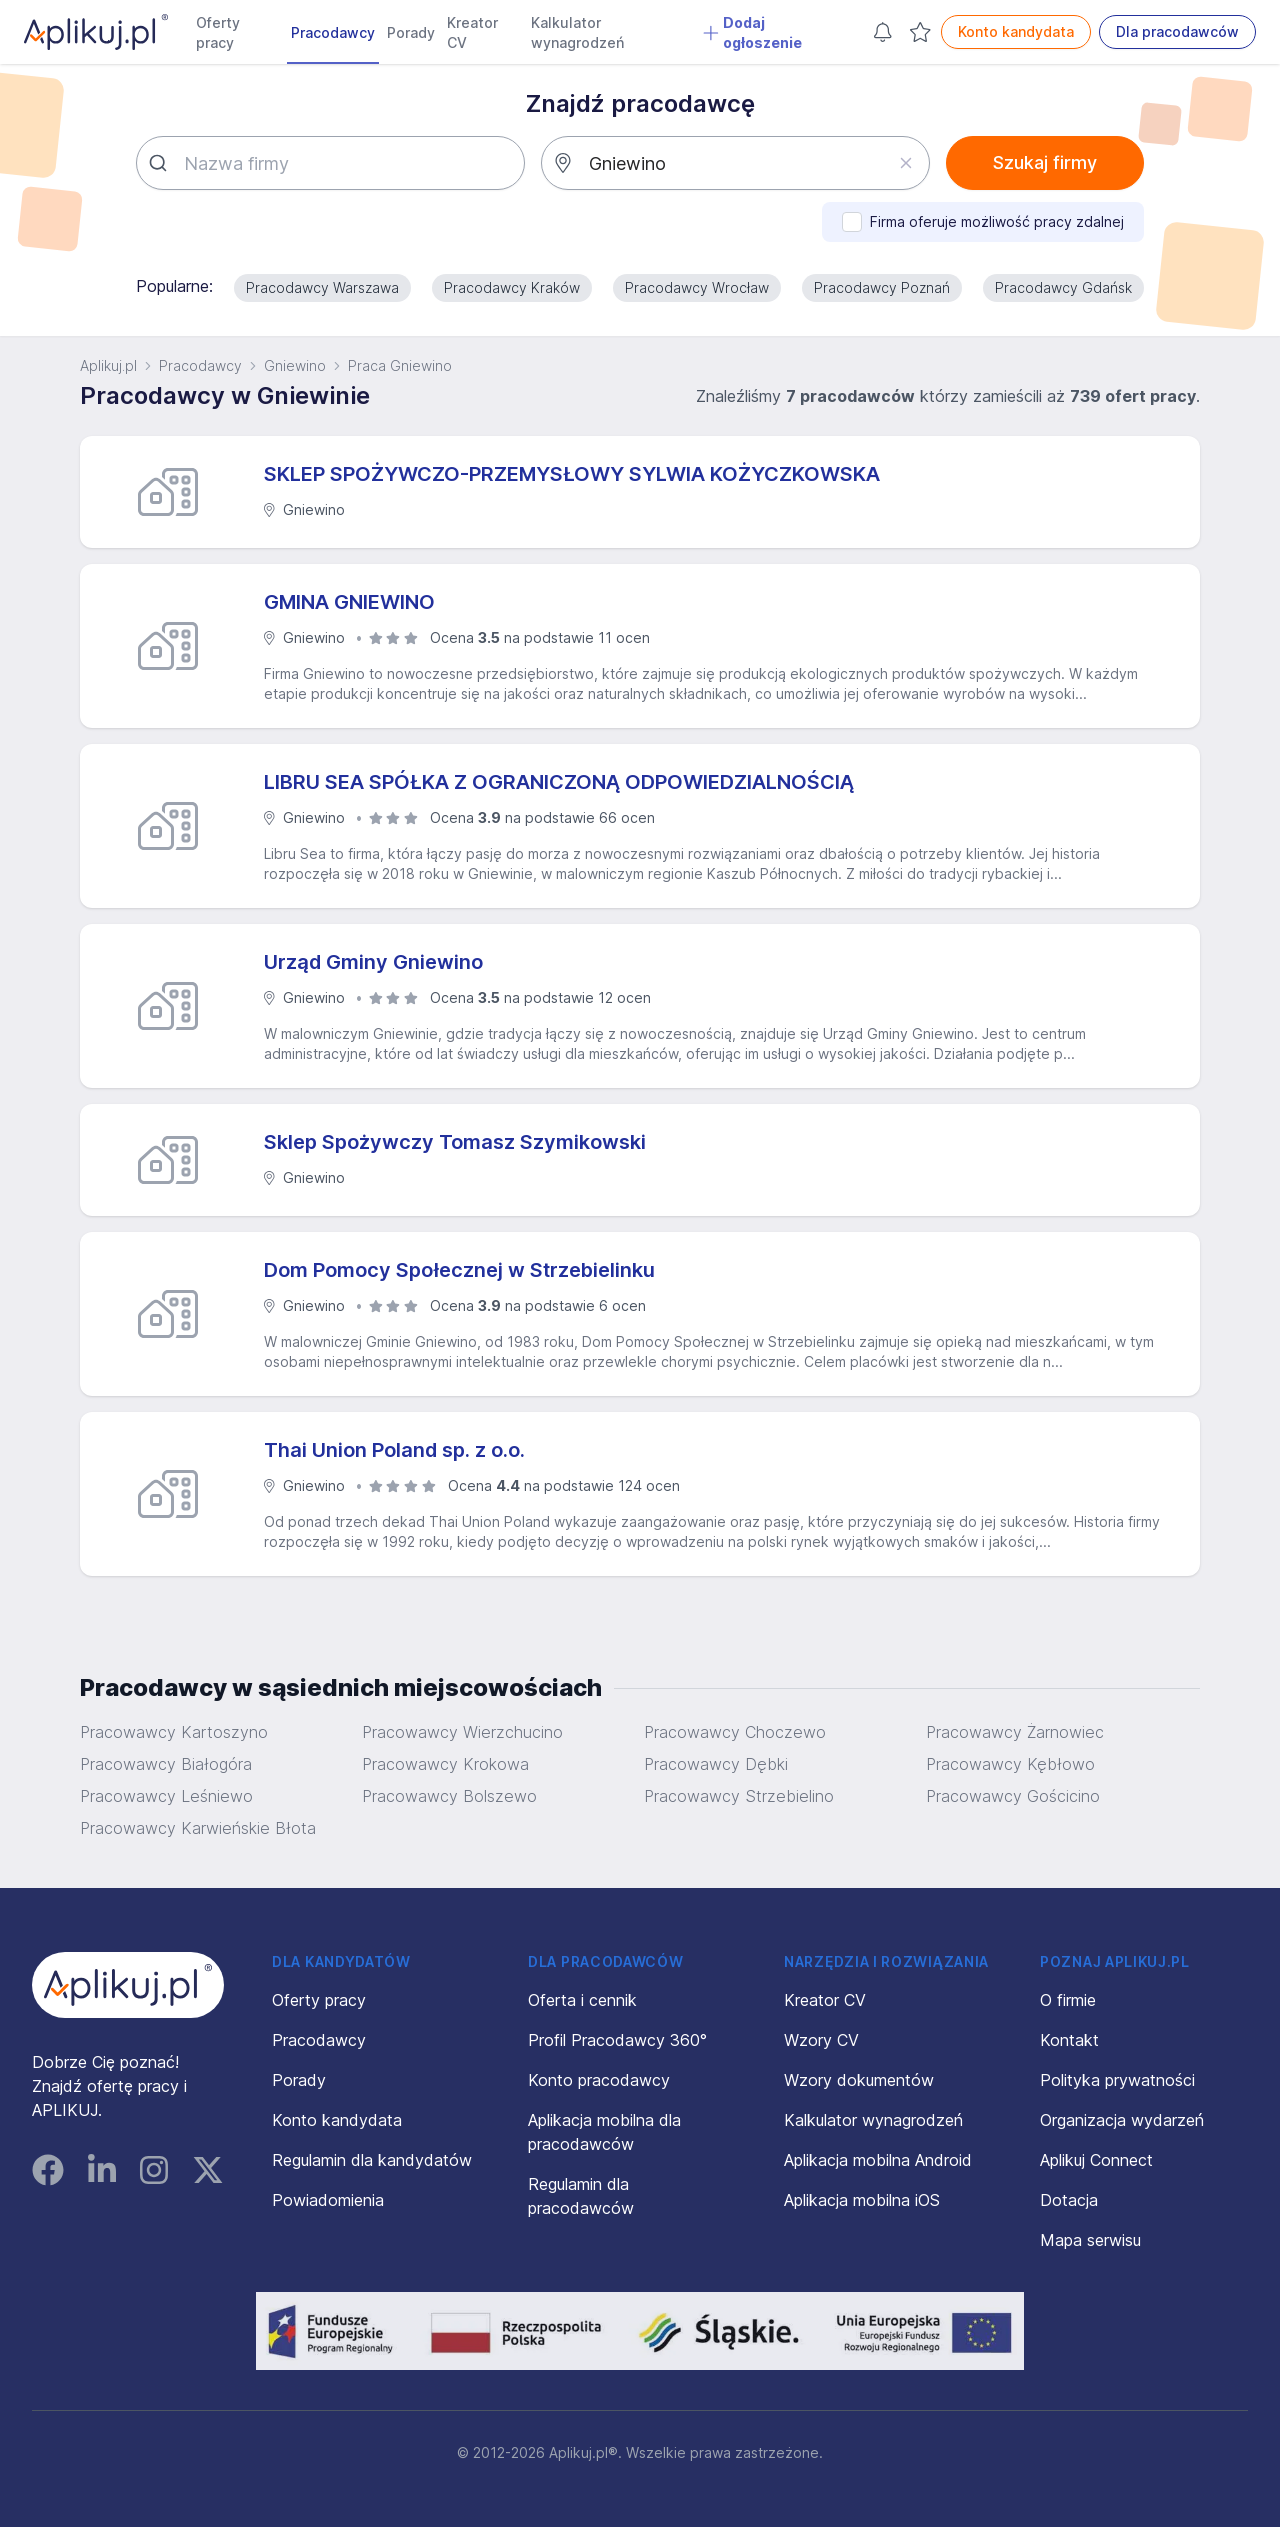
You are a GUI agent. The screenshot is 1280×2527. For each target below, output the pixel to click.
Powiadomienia (328, 2200)
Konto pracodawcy (599, 2080)
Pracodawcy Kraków (512, 287)
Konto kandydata (1016, 31)
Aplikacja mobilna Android (878, 2160)
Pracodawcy (333, 32)
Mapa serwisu (1090, 2240)
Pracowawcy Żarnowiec (1015, 1732)
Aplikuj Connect (1096, 2160)
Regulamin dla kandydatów (372, 2160)
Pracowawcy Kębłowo (1010, 1764)
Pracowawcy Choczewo (735, 1732)
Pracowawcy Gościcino (1013, 1796)
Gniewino (295, 365)
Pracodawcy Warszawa (322, 287)
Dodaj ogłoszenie (752, 32)
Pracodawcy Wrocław (697, 287)
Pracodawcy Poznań (882, 287)
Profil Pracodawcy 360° (617, 2040)
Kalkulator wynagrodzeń (577, 32)
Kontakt (1069, 2040)
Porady (411, 32)
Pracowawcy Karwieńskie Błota (198, 1828)
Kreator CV (472, 32)
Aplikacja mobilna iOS (862, 2200)
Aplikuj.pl (108, 365)
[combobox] (330, 163)
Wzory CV (821, 2040)
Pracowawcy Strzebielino (739, 1796)
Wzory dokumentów (859, 2080)
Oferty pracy (218, 32)
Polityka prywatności (1117, 2080)
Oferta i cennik (582, 2000)
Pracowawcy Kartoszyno (174, 1732)
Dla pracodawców (1177, 31)
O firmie (1068, 2000)
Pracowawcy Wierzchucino (462, 1732)
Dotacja (1069, 2200)
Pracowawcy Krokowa (445, 1764)
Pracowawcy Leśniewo (166, 1796)
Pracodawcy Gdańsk (1063, 287)
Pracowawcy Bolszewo (449, 1796)
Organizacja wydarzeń (1122, 2120)
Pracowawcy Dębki (716, 1764)
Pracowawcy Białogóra (166, 1764)
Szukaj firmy (1045, 162)
